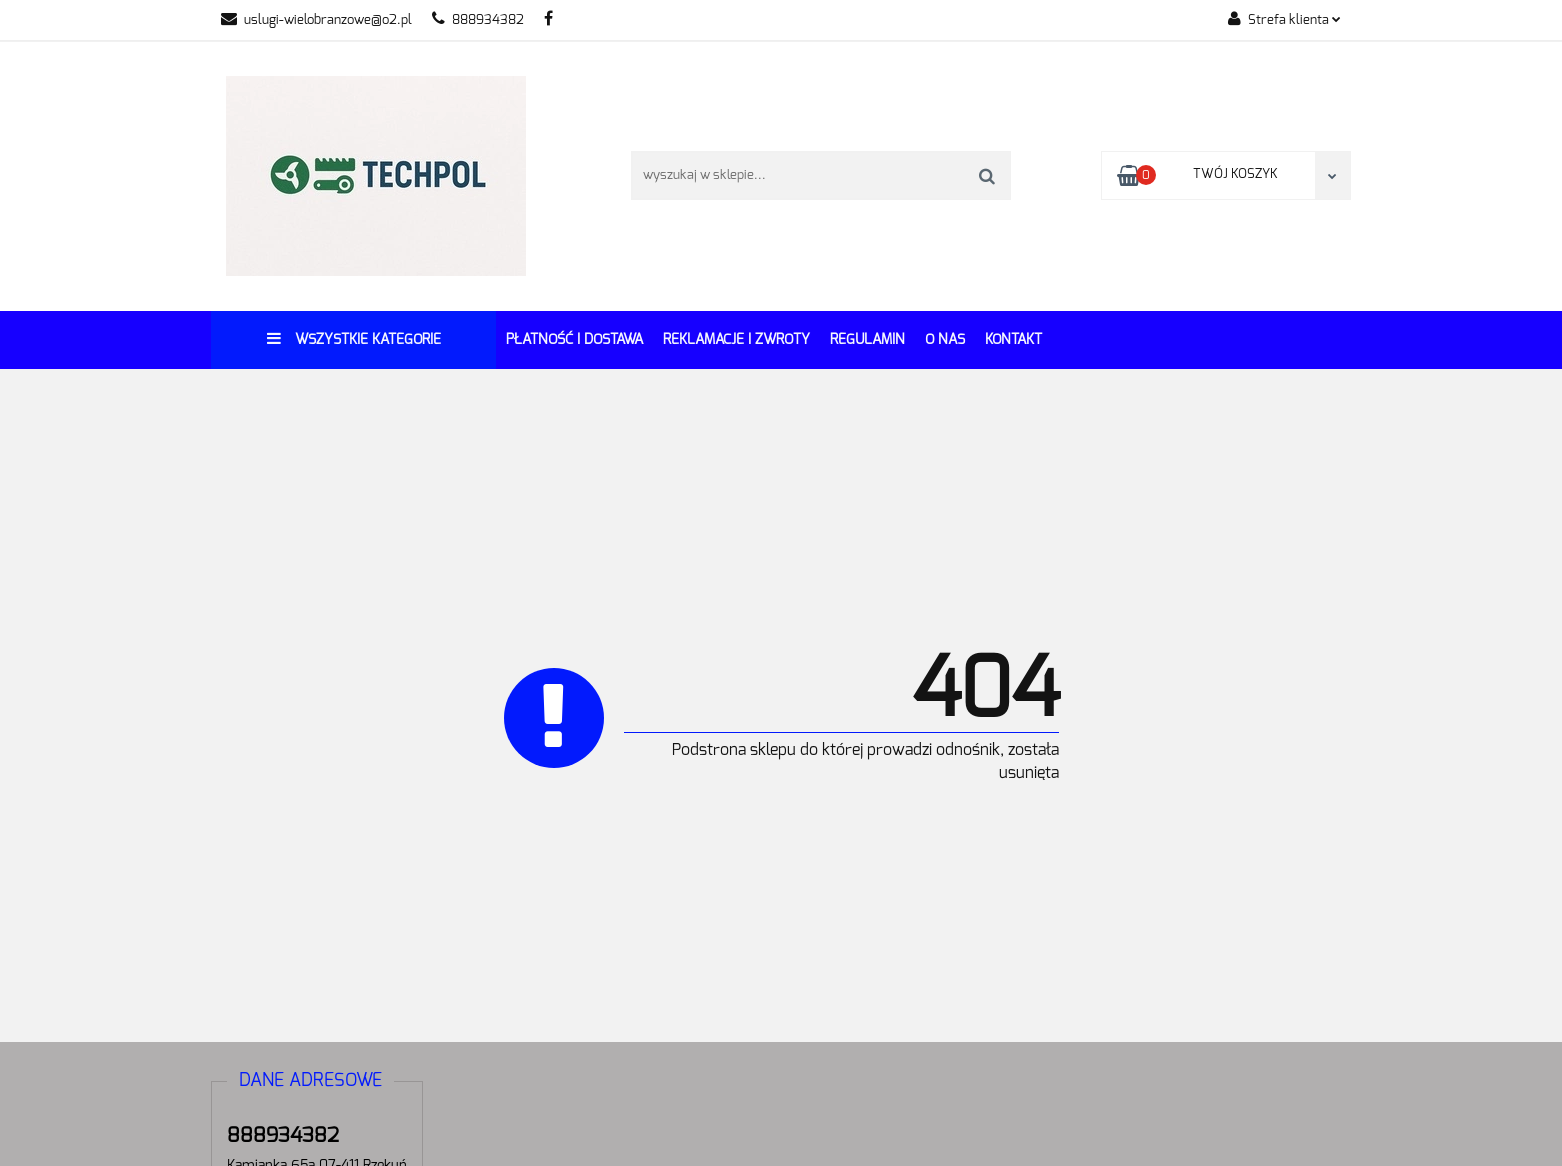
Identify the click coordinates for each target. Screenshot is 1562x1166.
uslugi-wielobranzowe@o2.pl (316, 20)
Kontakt (1013, 340)
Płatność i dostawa (574, 340)
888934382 (478, 20)
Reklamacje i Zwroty (736, 340)
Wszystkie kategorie (354, 338)
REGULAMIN (867, 340)
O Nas (945, 340)
